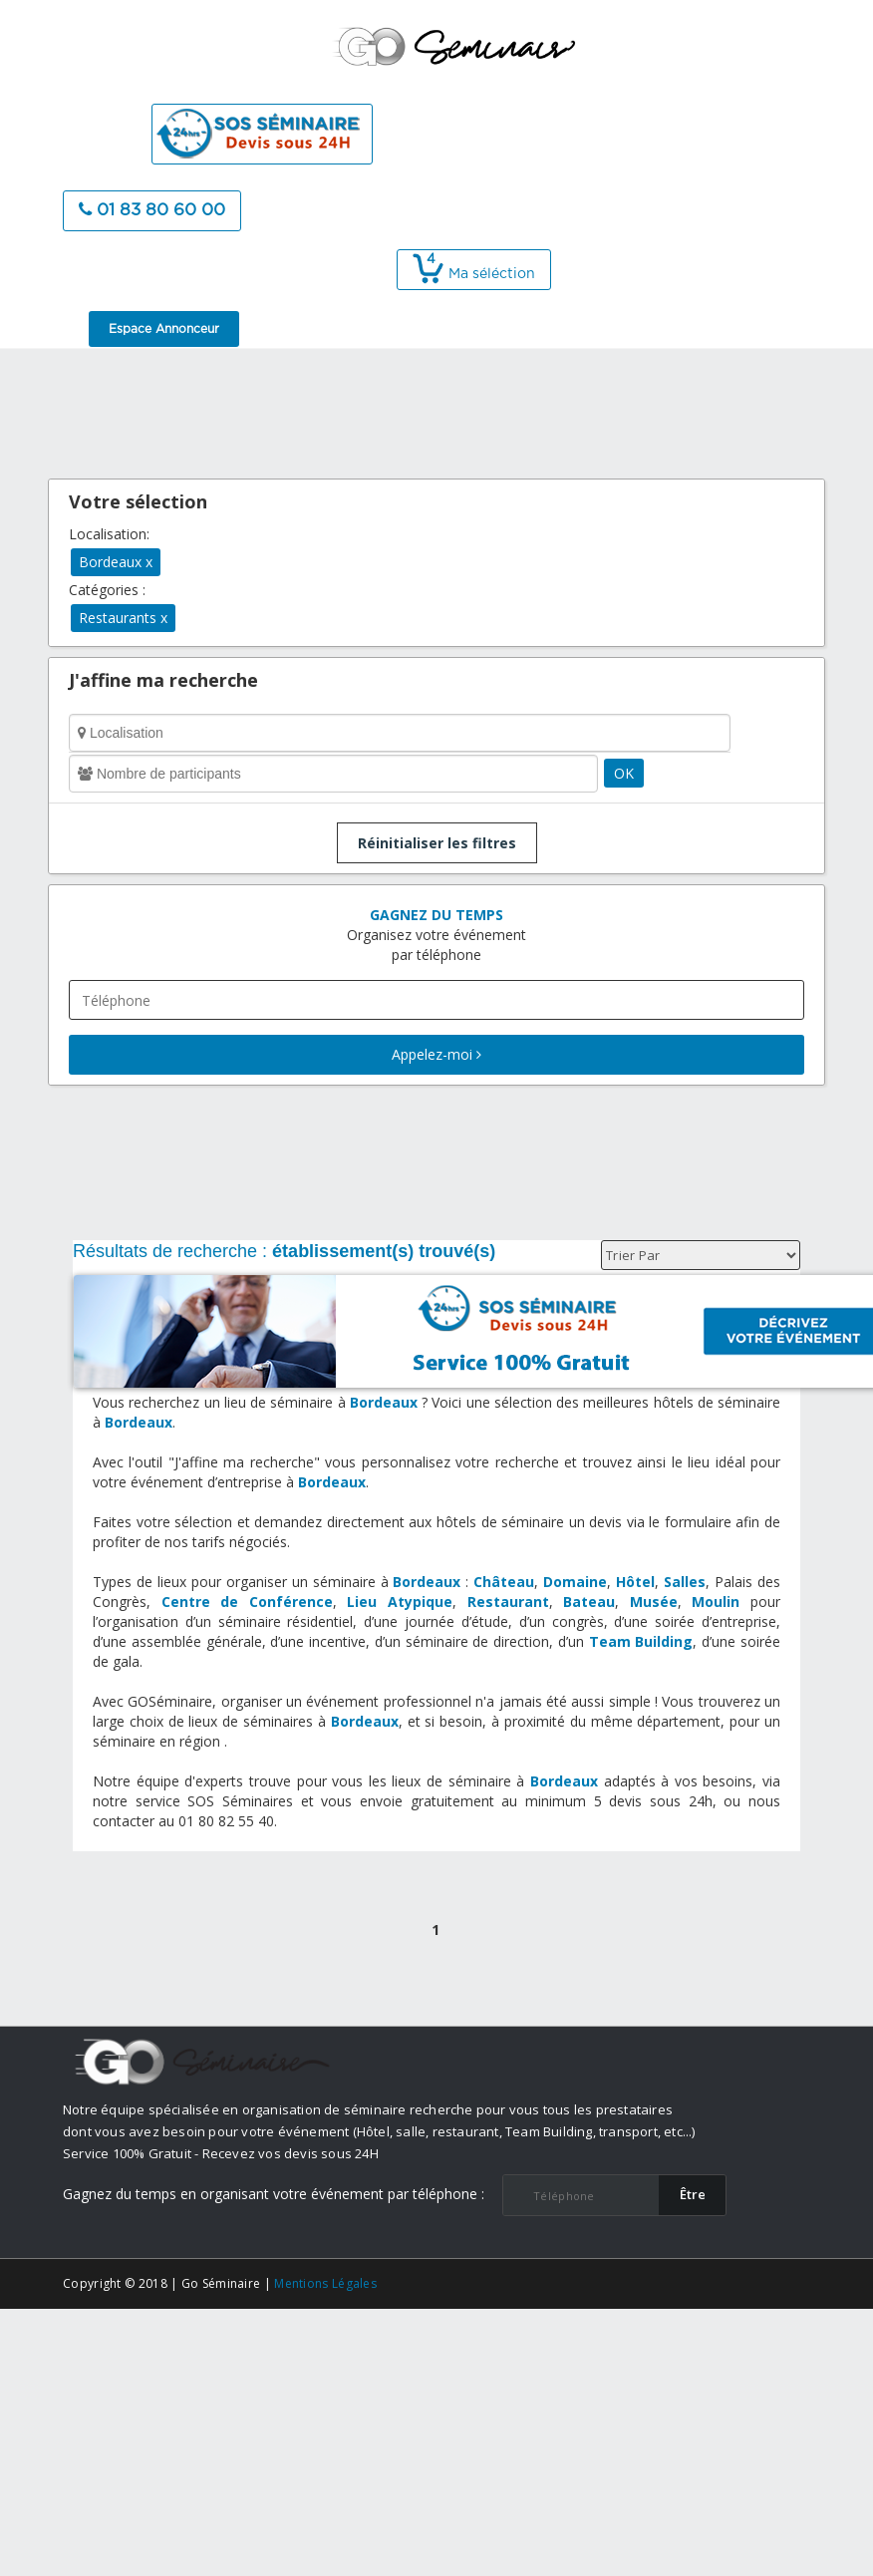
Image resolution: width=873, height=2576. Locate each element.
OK (624, 773)
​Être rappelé (693, 2200)
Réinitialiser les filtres (437, 842)
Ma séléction (474, 274)
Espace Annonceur (164, 329)
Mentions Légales (325, 2283)
